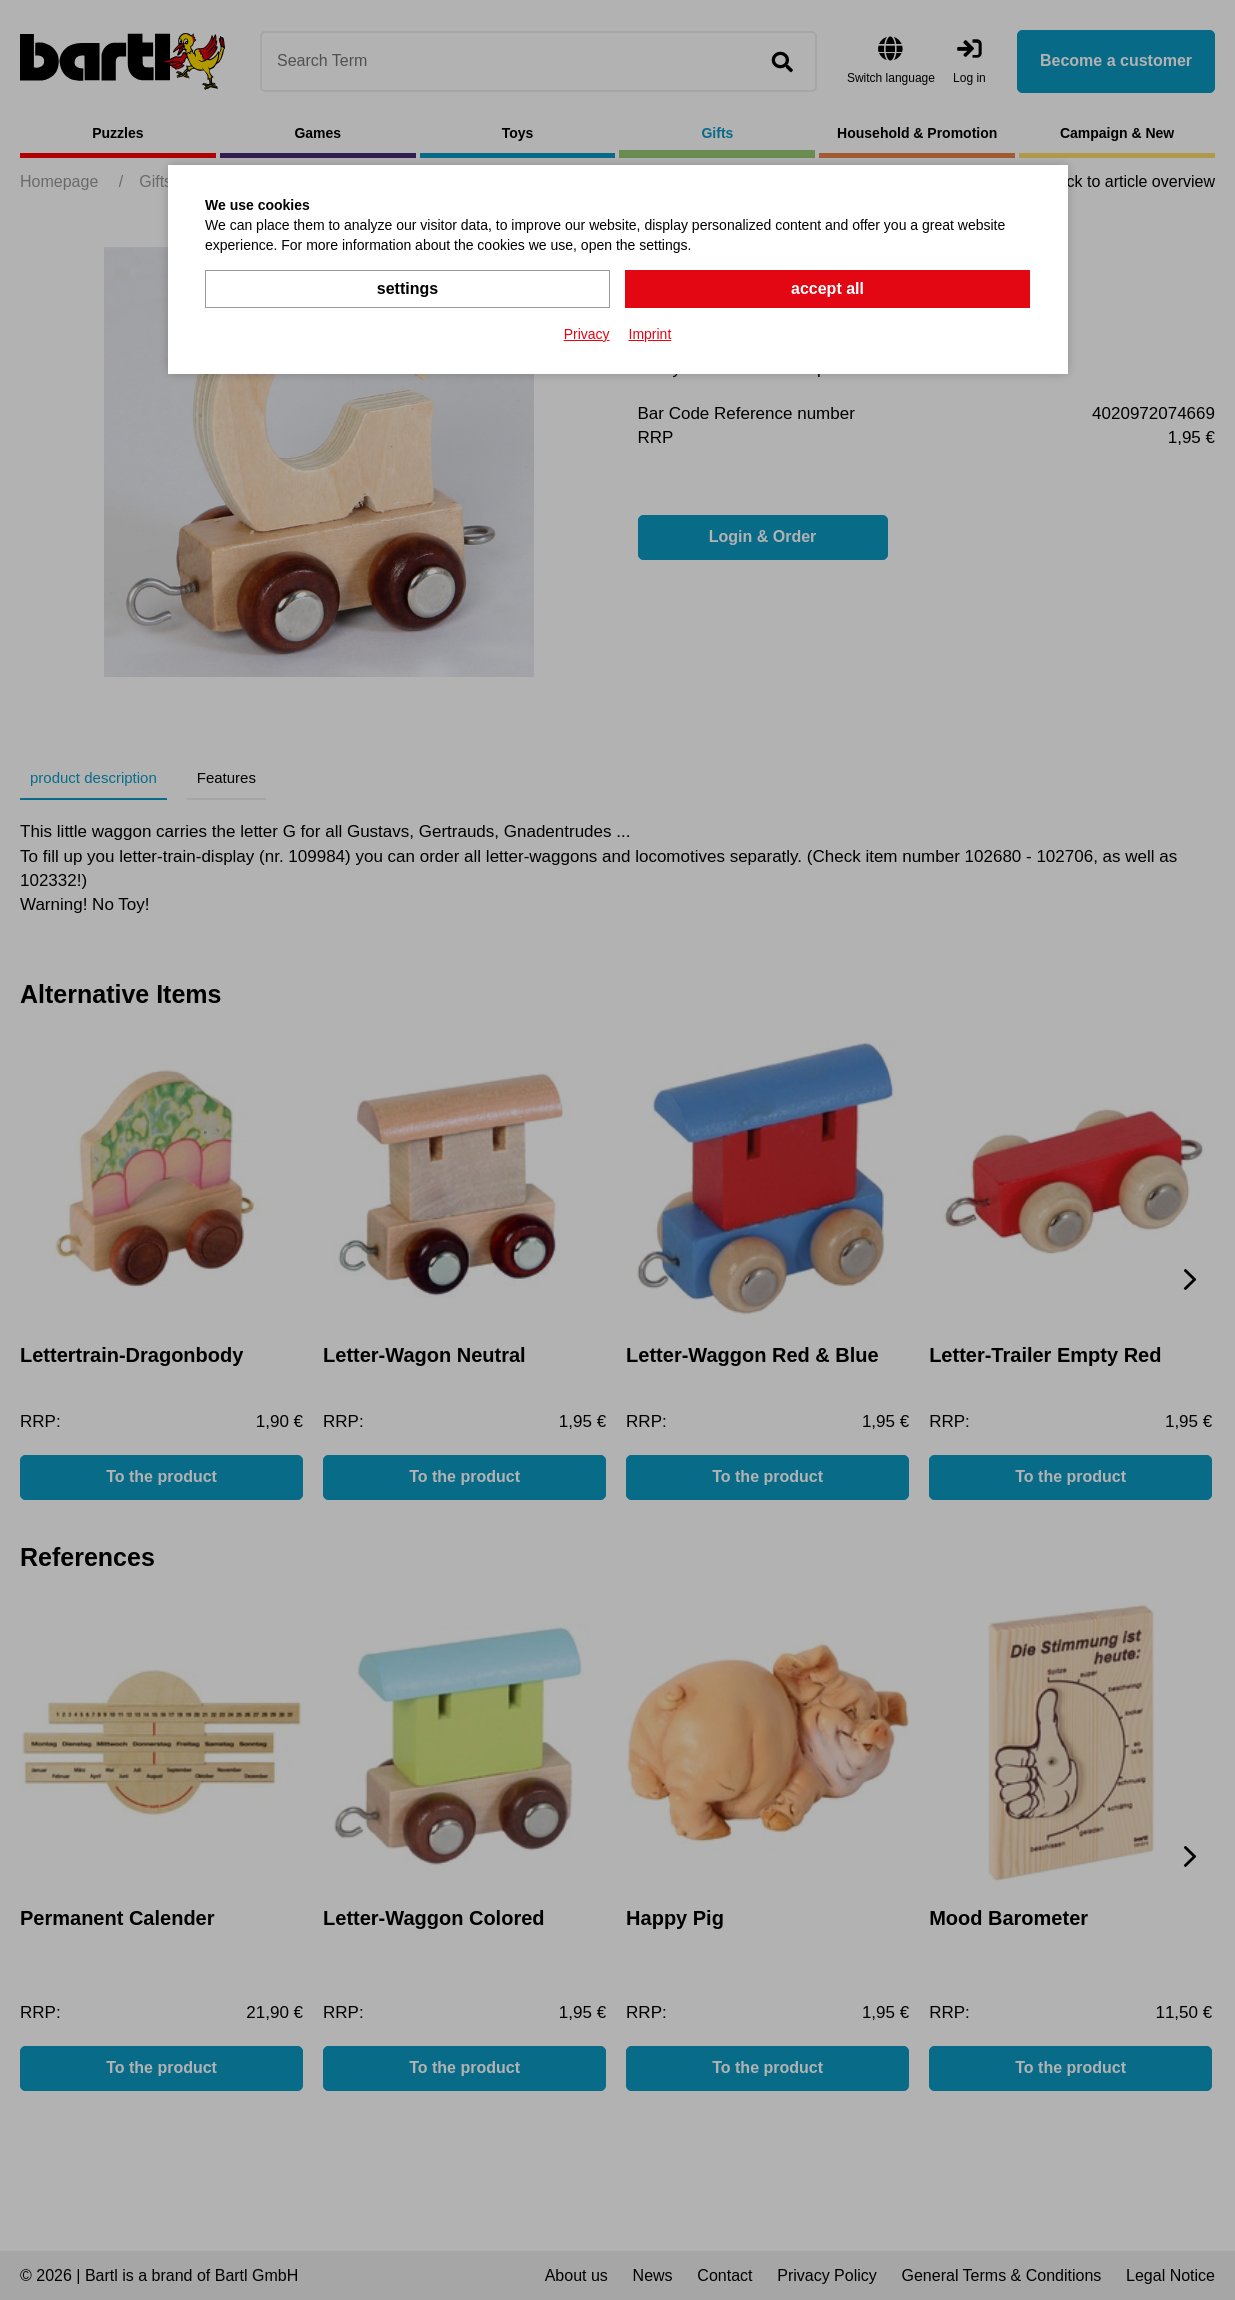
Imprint (650, 334)
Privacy (587, 334)
